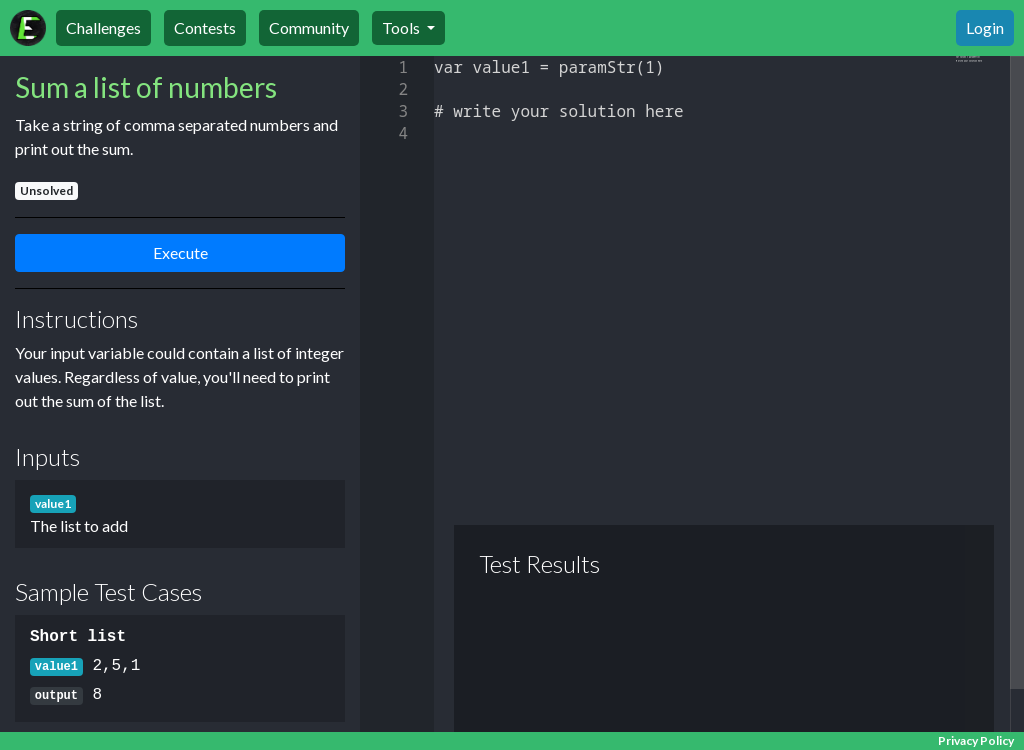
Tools (402, 27)
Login (985, 27)
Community (309, 27)
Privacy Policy (976, 740)
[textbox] (434, 56)
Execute (180, 252)
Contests (205, 27)
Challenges (103, 27)
